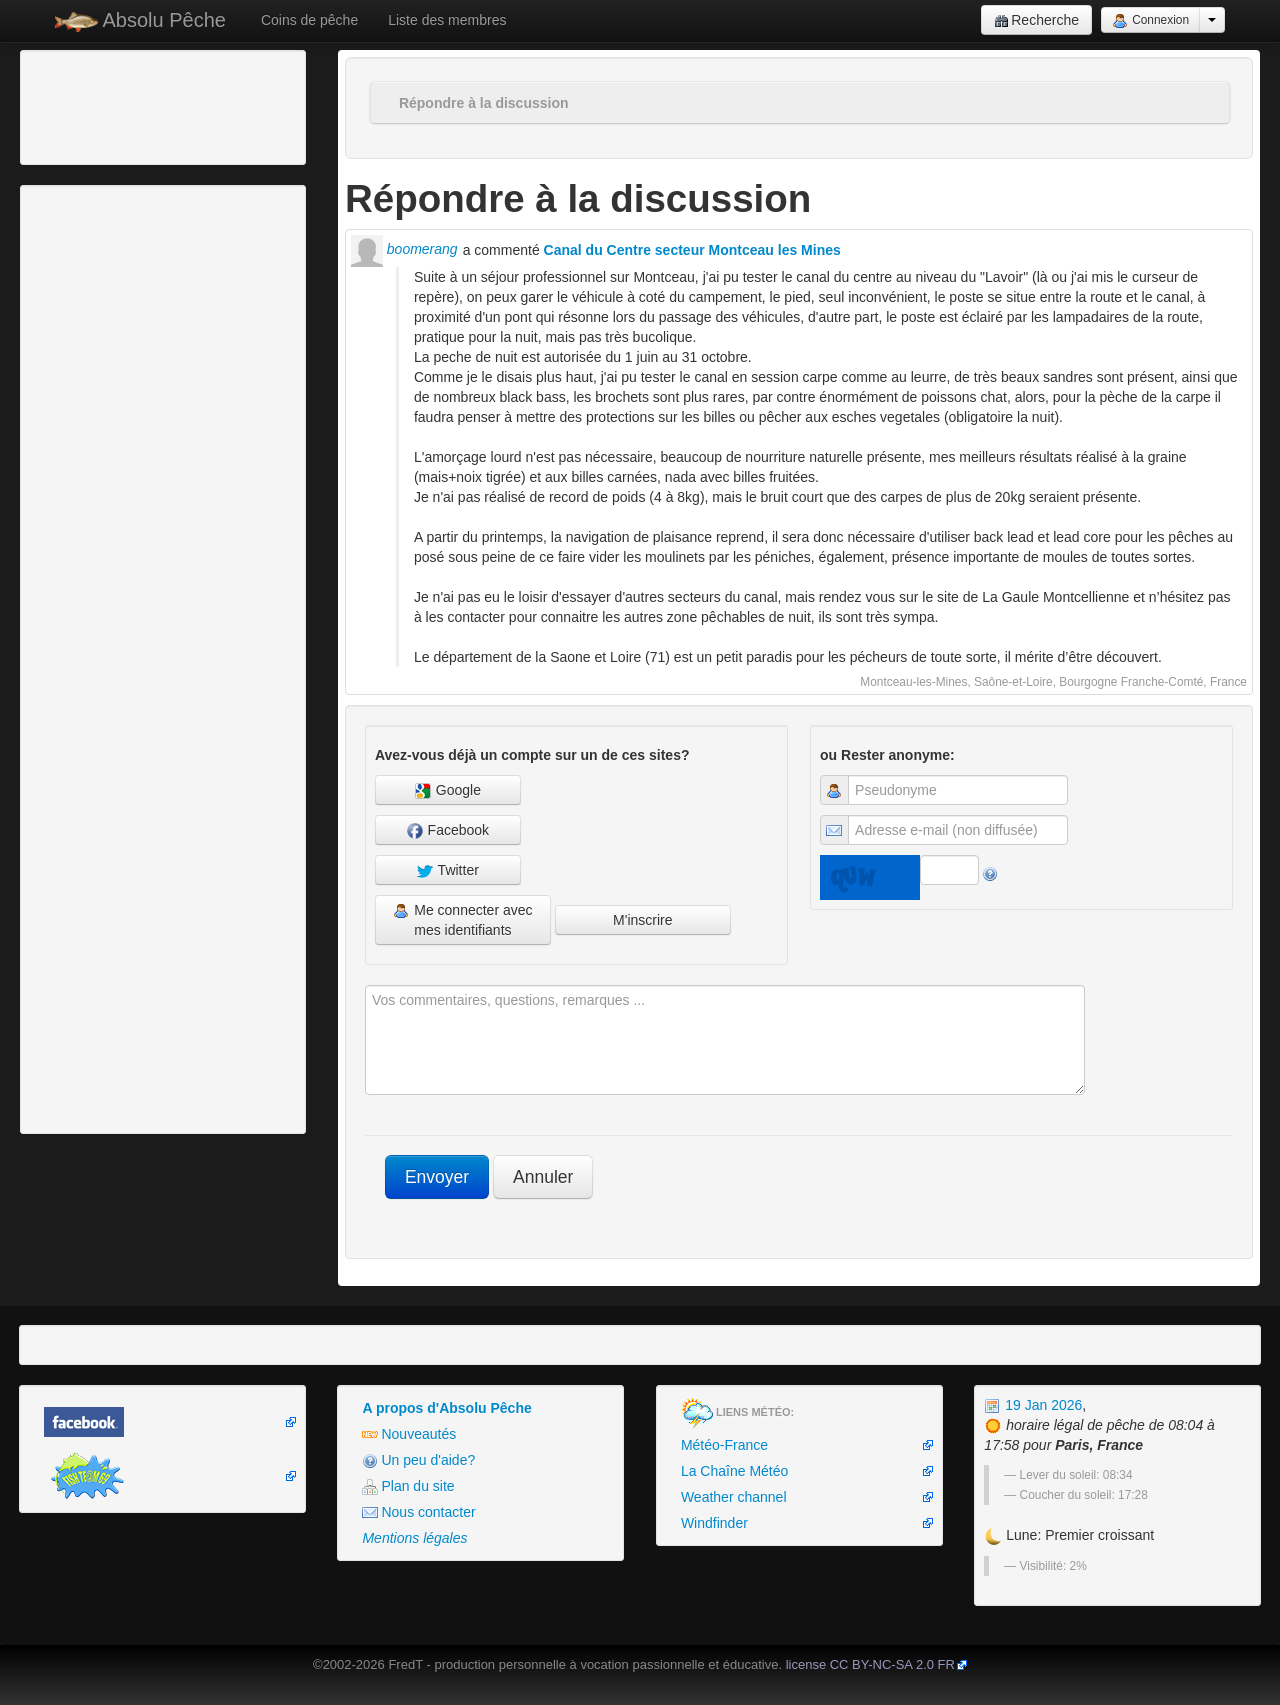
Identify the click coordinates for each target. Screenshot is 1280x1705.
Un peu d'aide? (418, 1460)
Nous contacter (418, 1512)
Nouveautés (409, 1434)
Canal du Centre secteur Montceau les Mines (692, 250)
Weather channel (734, 1497)
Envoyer (437, 1177)
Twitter (448, 870)
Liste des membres (447, 20)
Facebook (448, 830)
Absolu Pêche (140, 20)
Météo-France (724, 1445)
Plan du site (408, 1486)
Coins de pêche (309, 20)
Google (448, 790)
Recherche (1036, 20)
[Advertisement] (135, 105)
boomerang (404, 249)
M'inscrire (642, 920)
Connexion (1150, 21)
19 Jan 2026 (1033, 1405)
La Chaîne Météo (734, 1471)
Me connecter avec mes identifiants (462, 920)
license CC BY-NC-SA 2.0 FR (870, 1664)
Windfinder (714, 1523)
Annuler (543, 1177)
